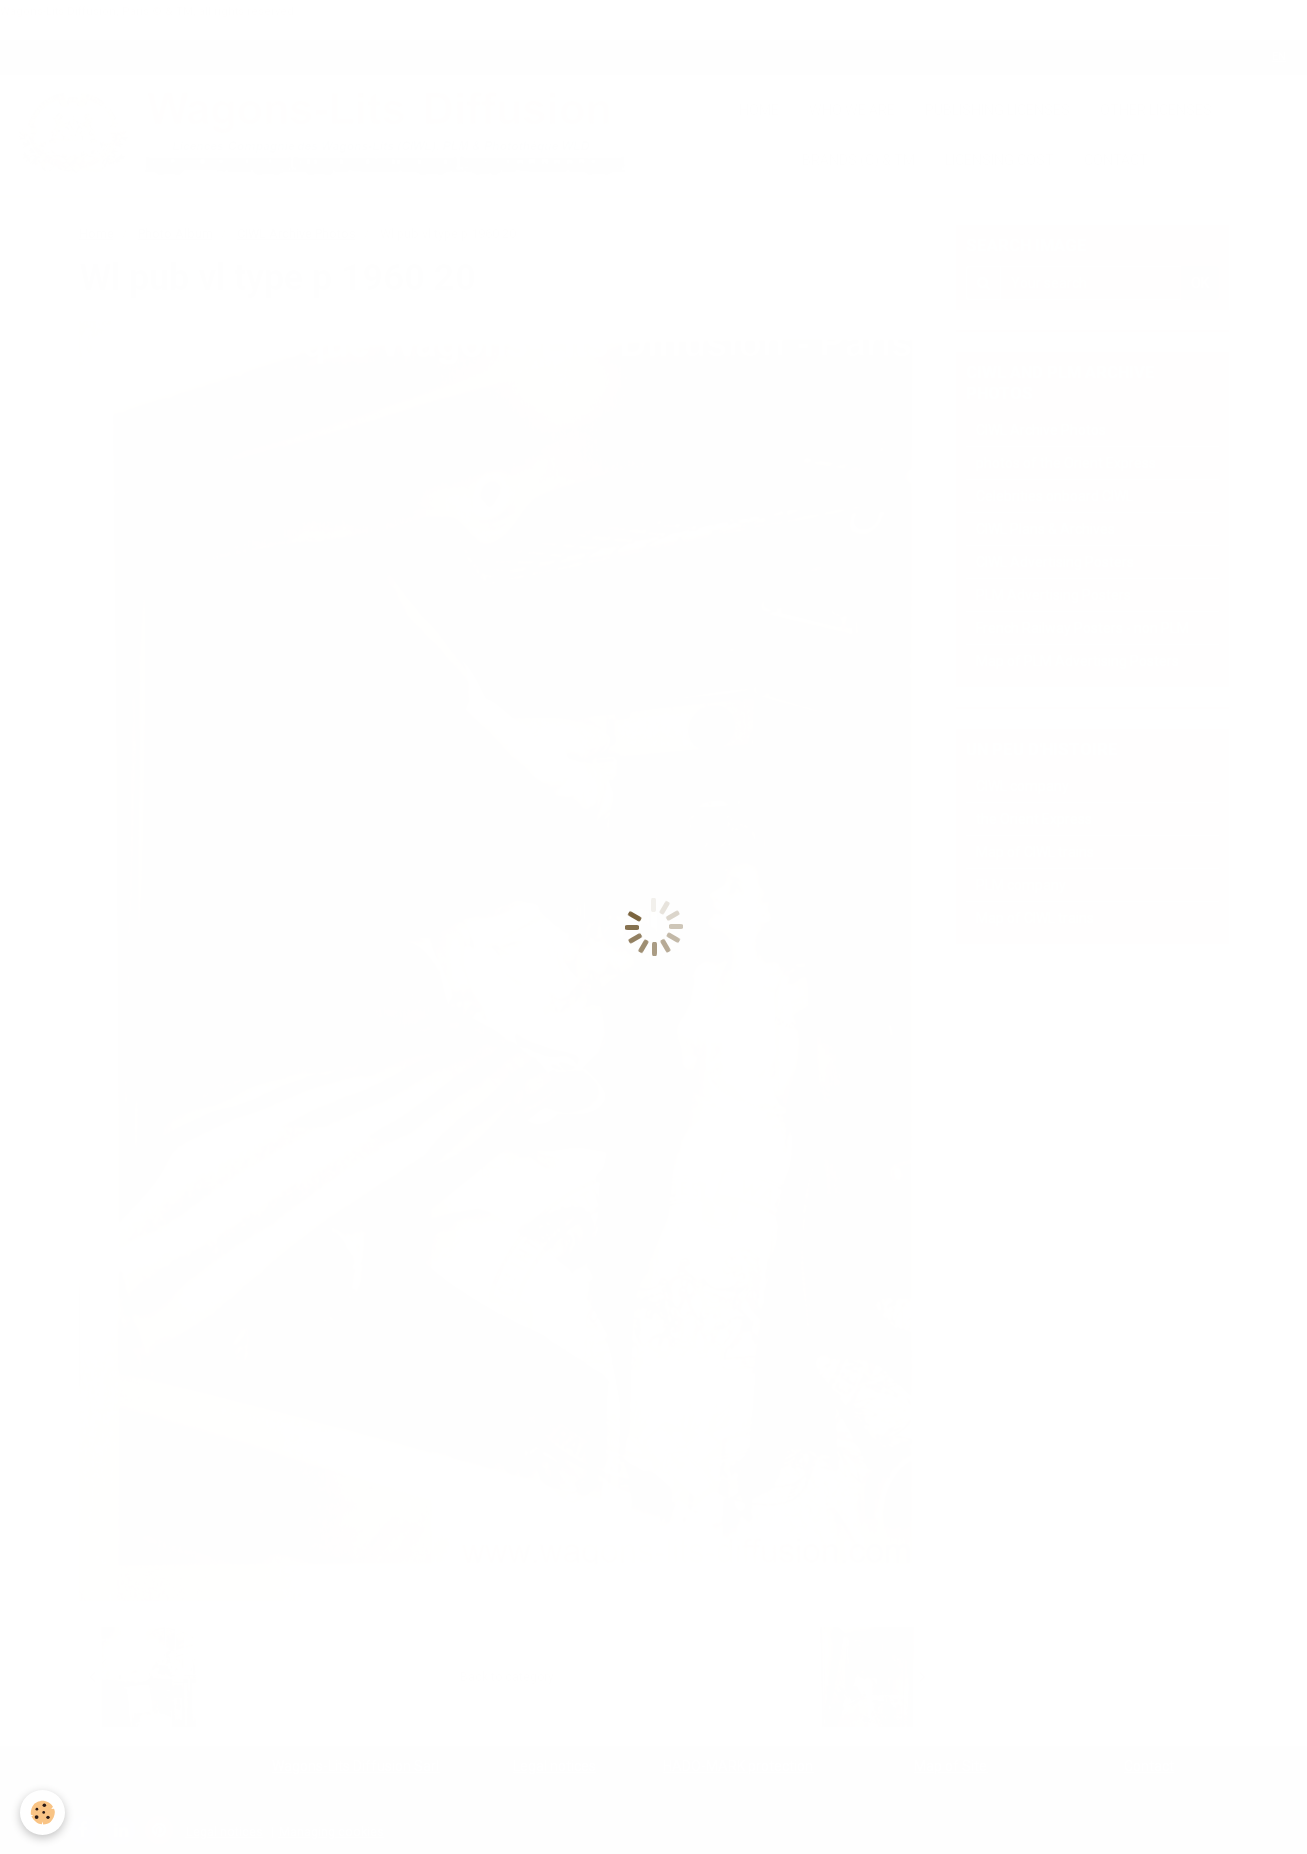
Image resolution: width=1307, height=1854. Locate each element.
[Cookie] (42, 1812)
